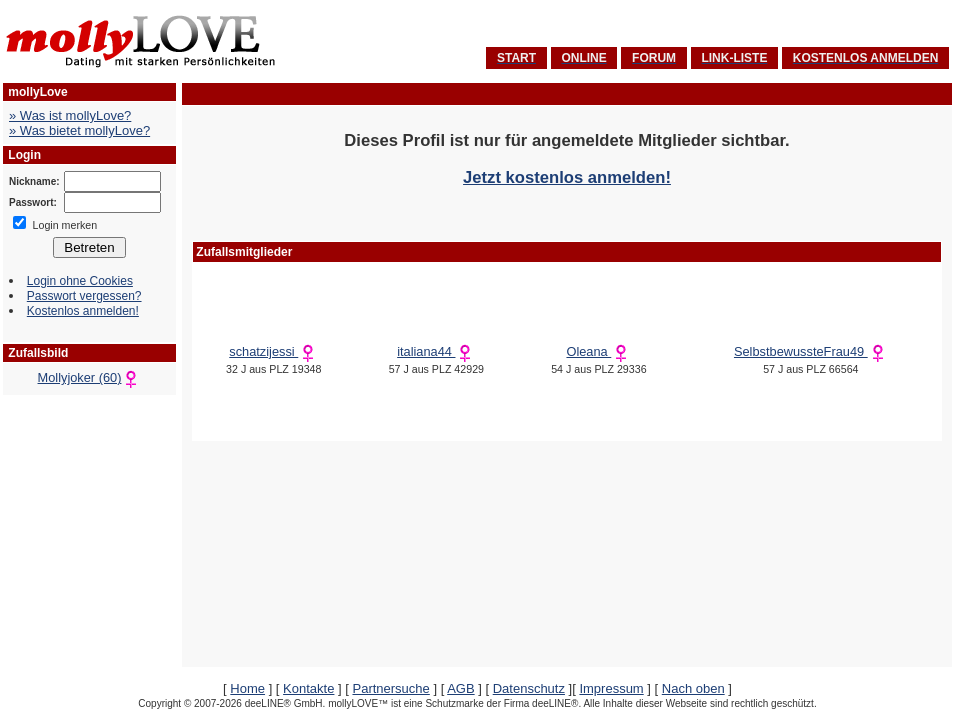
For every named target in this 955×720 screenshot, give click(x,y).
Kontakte (308, 688)
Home (247, 688)
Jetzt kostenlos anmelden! (567, 177)
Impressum (611, 688)
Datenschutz (529, 688)
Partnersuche (390, 688)
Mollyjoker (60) (90, 377)
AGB (460, 688)
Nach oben (693, 688)
